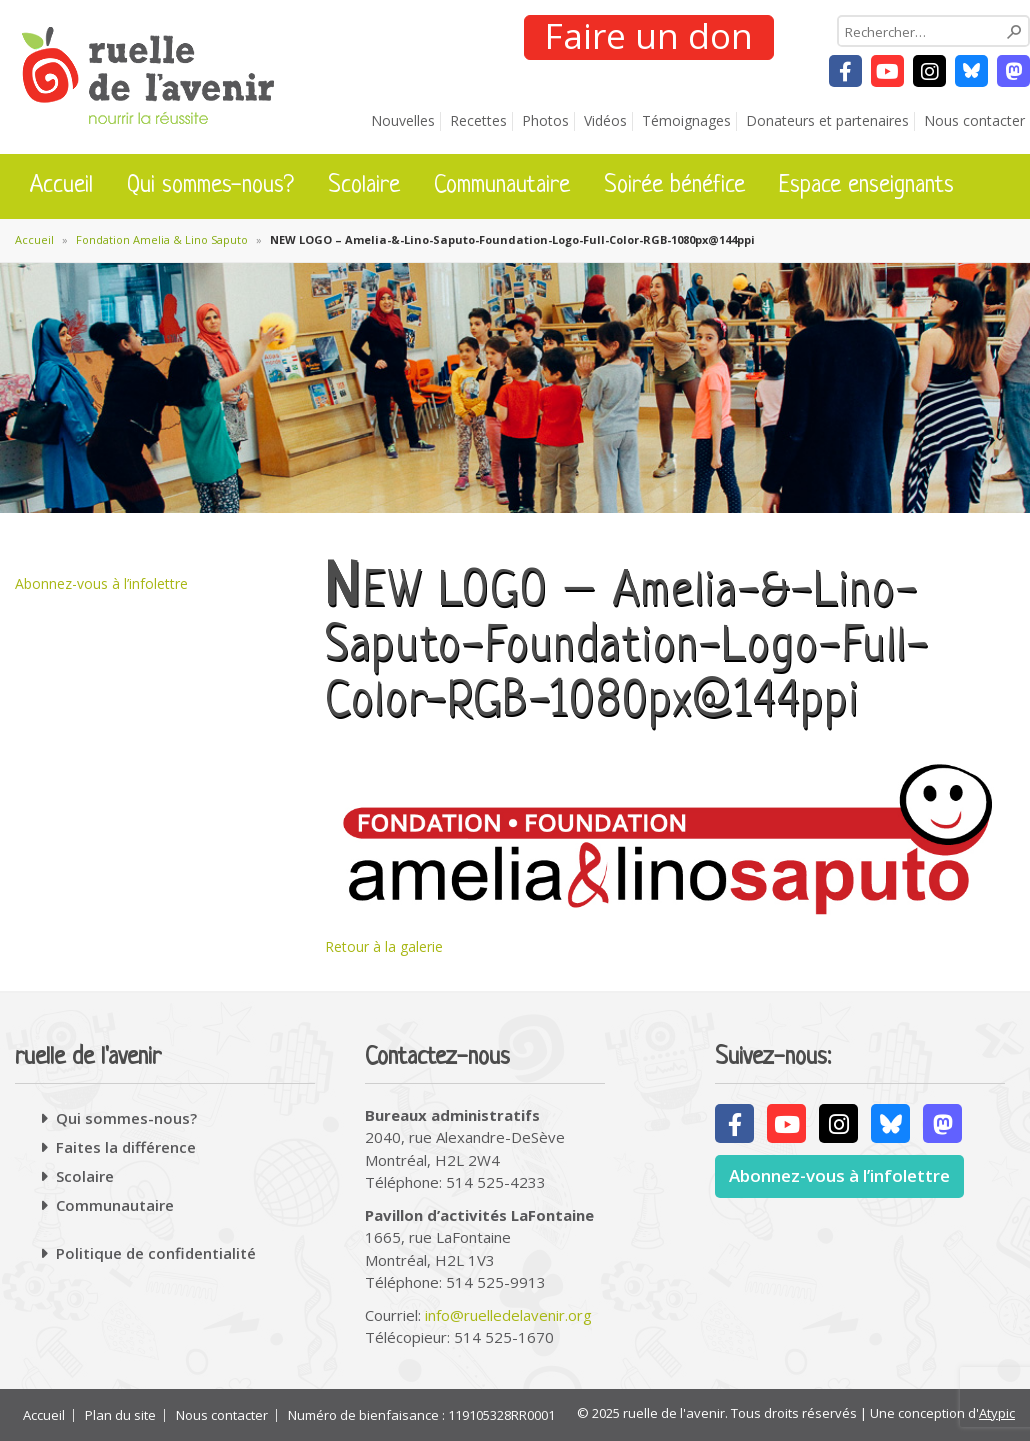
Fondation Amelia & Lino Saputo (162, 239)
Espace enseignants (866, 186)
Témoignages (686, 120)
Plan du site (120, 1415)
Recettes (478, 120)
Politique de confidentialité (156, 1253)
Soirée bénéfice (674, 186)
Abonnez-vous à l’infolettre (101, 583)
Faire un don (649, 37)
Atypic (997, 1413)
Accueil (61, 186)
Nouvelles (403, 120)
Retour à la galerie (384, 946)
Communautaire (502, 186)
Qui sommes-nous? (210, 186)
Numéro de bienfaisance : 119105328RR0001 (421, 1415)
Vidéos (605, 120)
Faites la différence (126, 1147)
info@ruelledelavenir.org (508, 1315)
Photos (545, 120)
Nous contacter (974, 120)
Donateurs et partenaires (827, 120)
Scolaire (364, 186)
